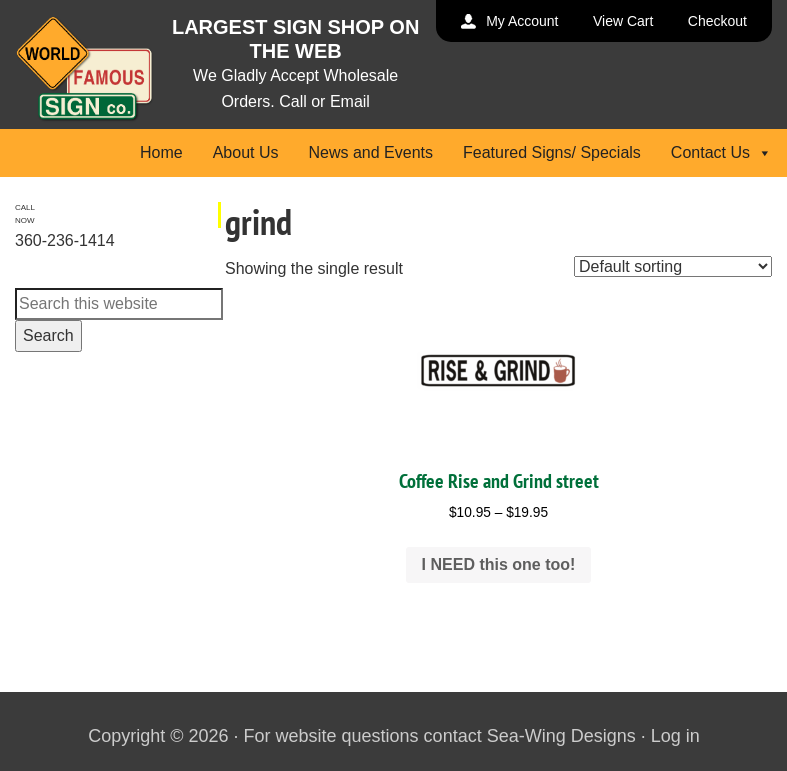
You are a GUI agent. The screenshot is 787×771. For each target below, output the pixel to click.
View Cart (623, 21)
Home (161, 152)
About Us (246, 152)
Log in (675, 736)
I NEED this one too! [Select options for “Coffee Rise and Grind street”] (499, 564)
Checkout (717, 21)
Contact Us (721, 152)
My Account (522, 21)
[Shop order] (673, 266)
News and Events (370, 152)
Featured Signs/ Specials (552, 152)
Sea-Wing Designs (561, 736)
